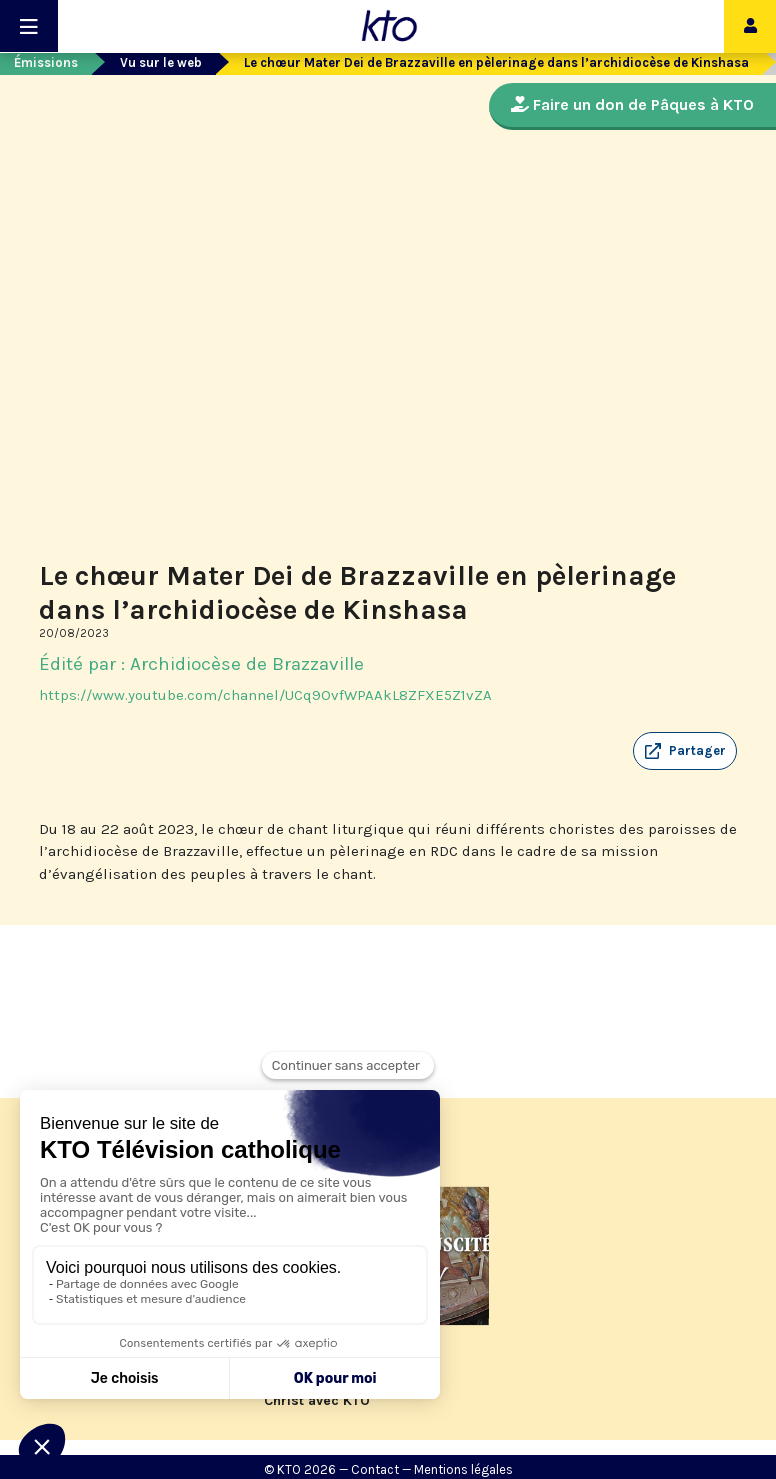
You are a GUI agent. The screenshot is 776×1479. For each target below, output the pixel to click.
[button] (685, 751)
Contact (375, 1469)
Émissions (46, 62)
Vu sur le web (161, 62)
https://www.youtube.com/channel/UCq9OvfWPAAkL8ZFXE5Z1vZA (265, 695)
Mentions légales (463, 1469)
